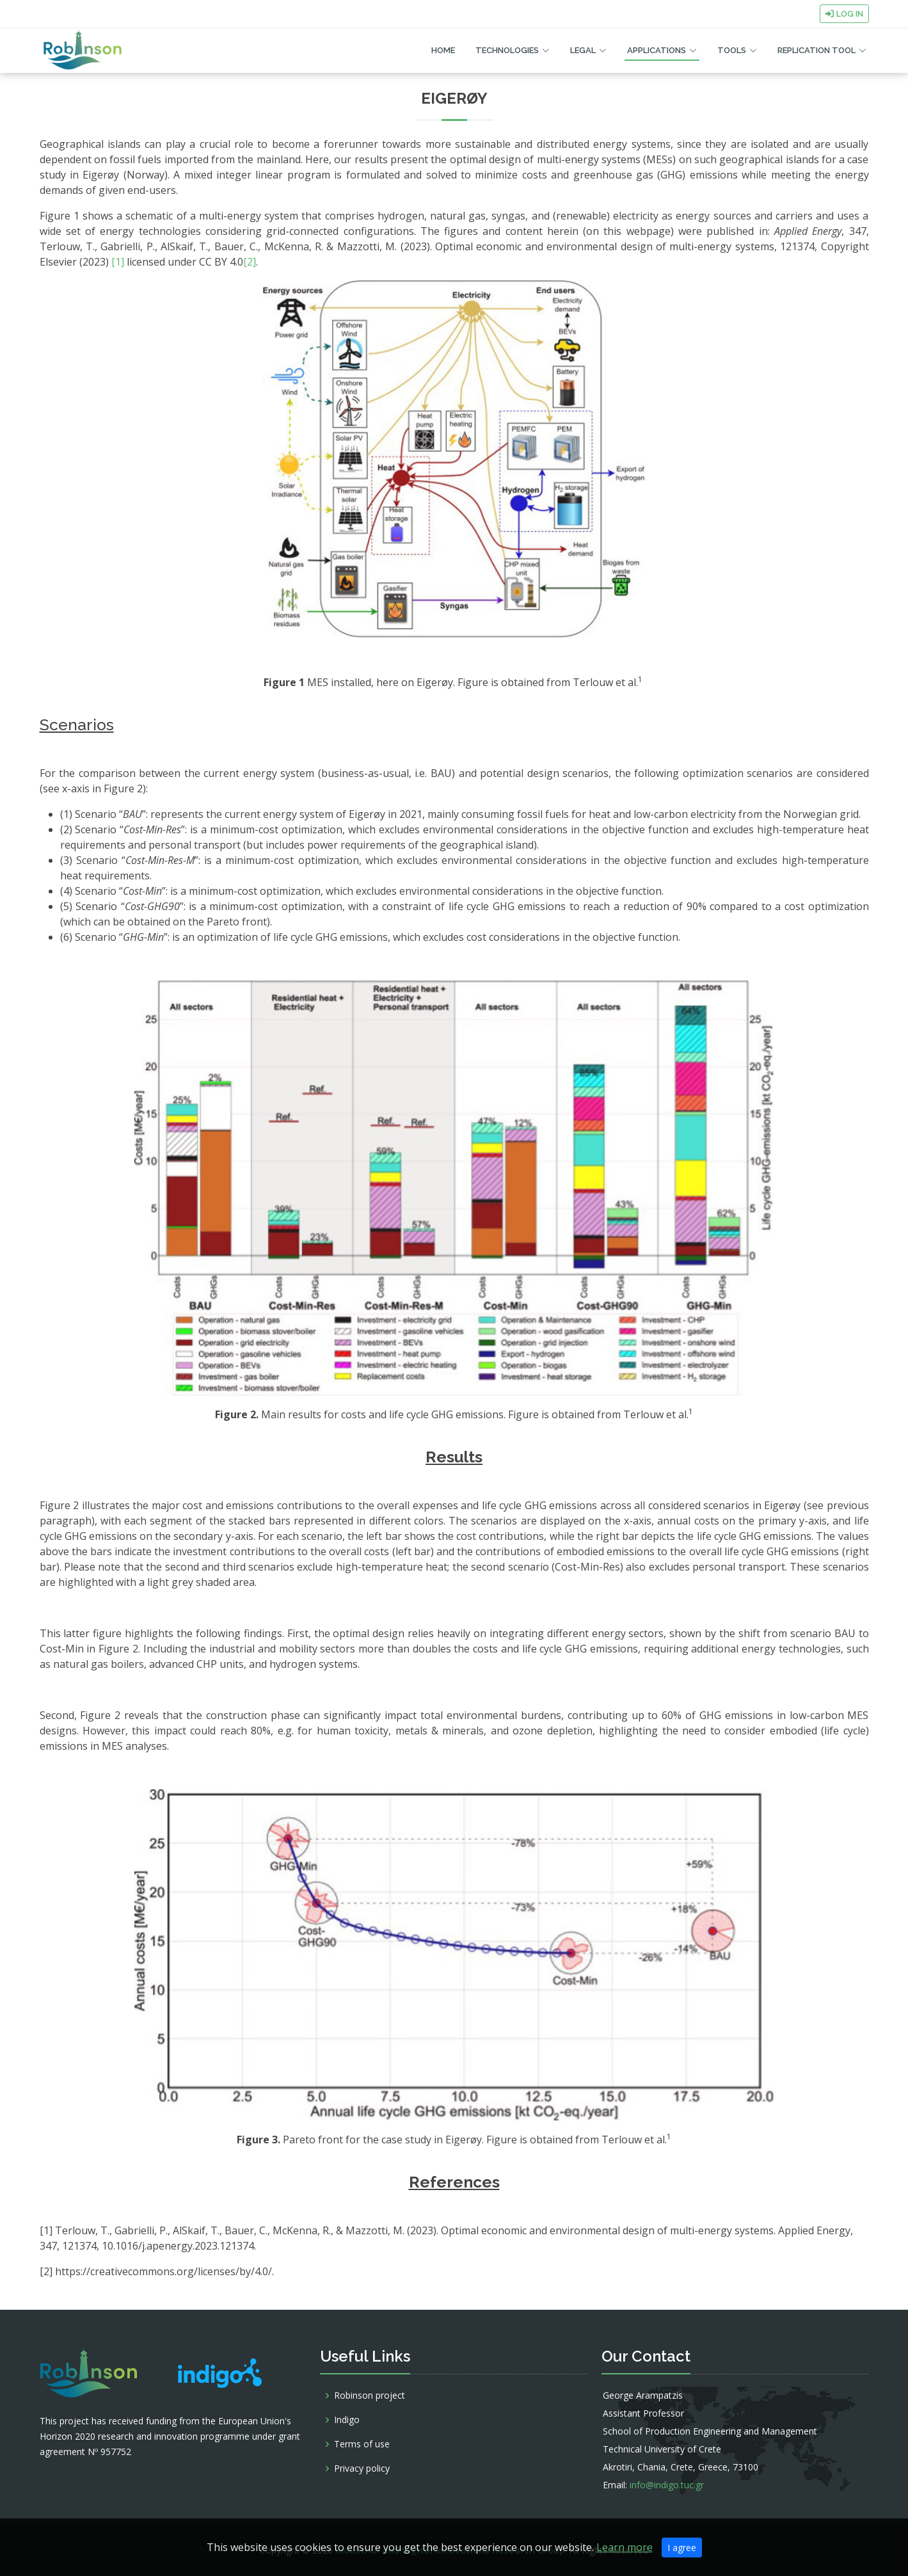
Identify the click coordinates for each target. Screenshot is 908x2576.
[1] (117, 262)
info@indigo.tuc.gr (667, 2485)
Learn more (624, 2547)
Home (443, 50)
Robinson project (369, 2395)
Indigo (347, 2419)
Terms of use (362, 2444)
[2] (249, 262)
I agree (681, 2547)
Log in (844, 14)
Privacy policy (362, 2468)
